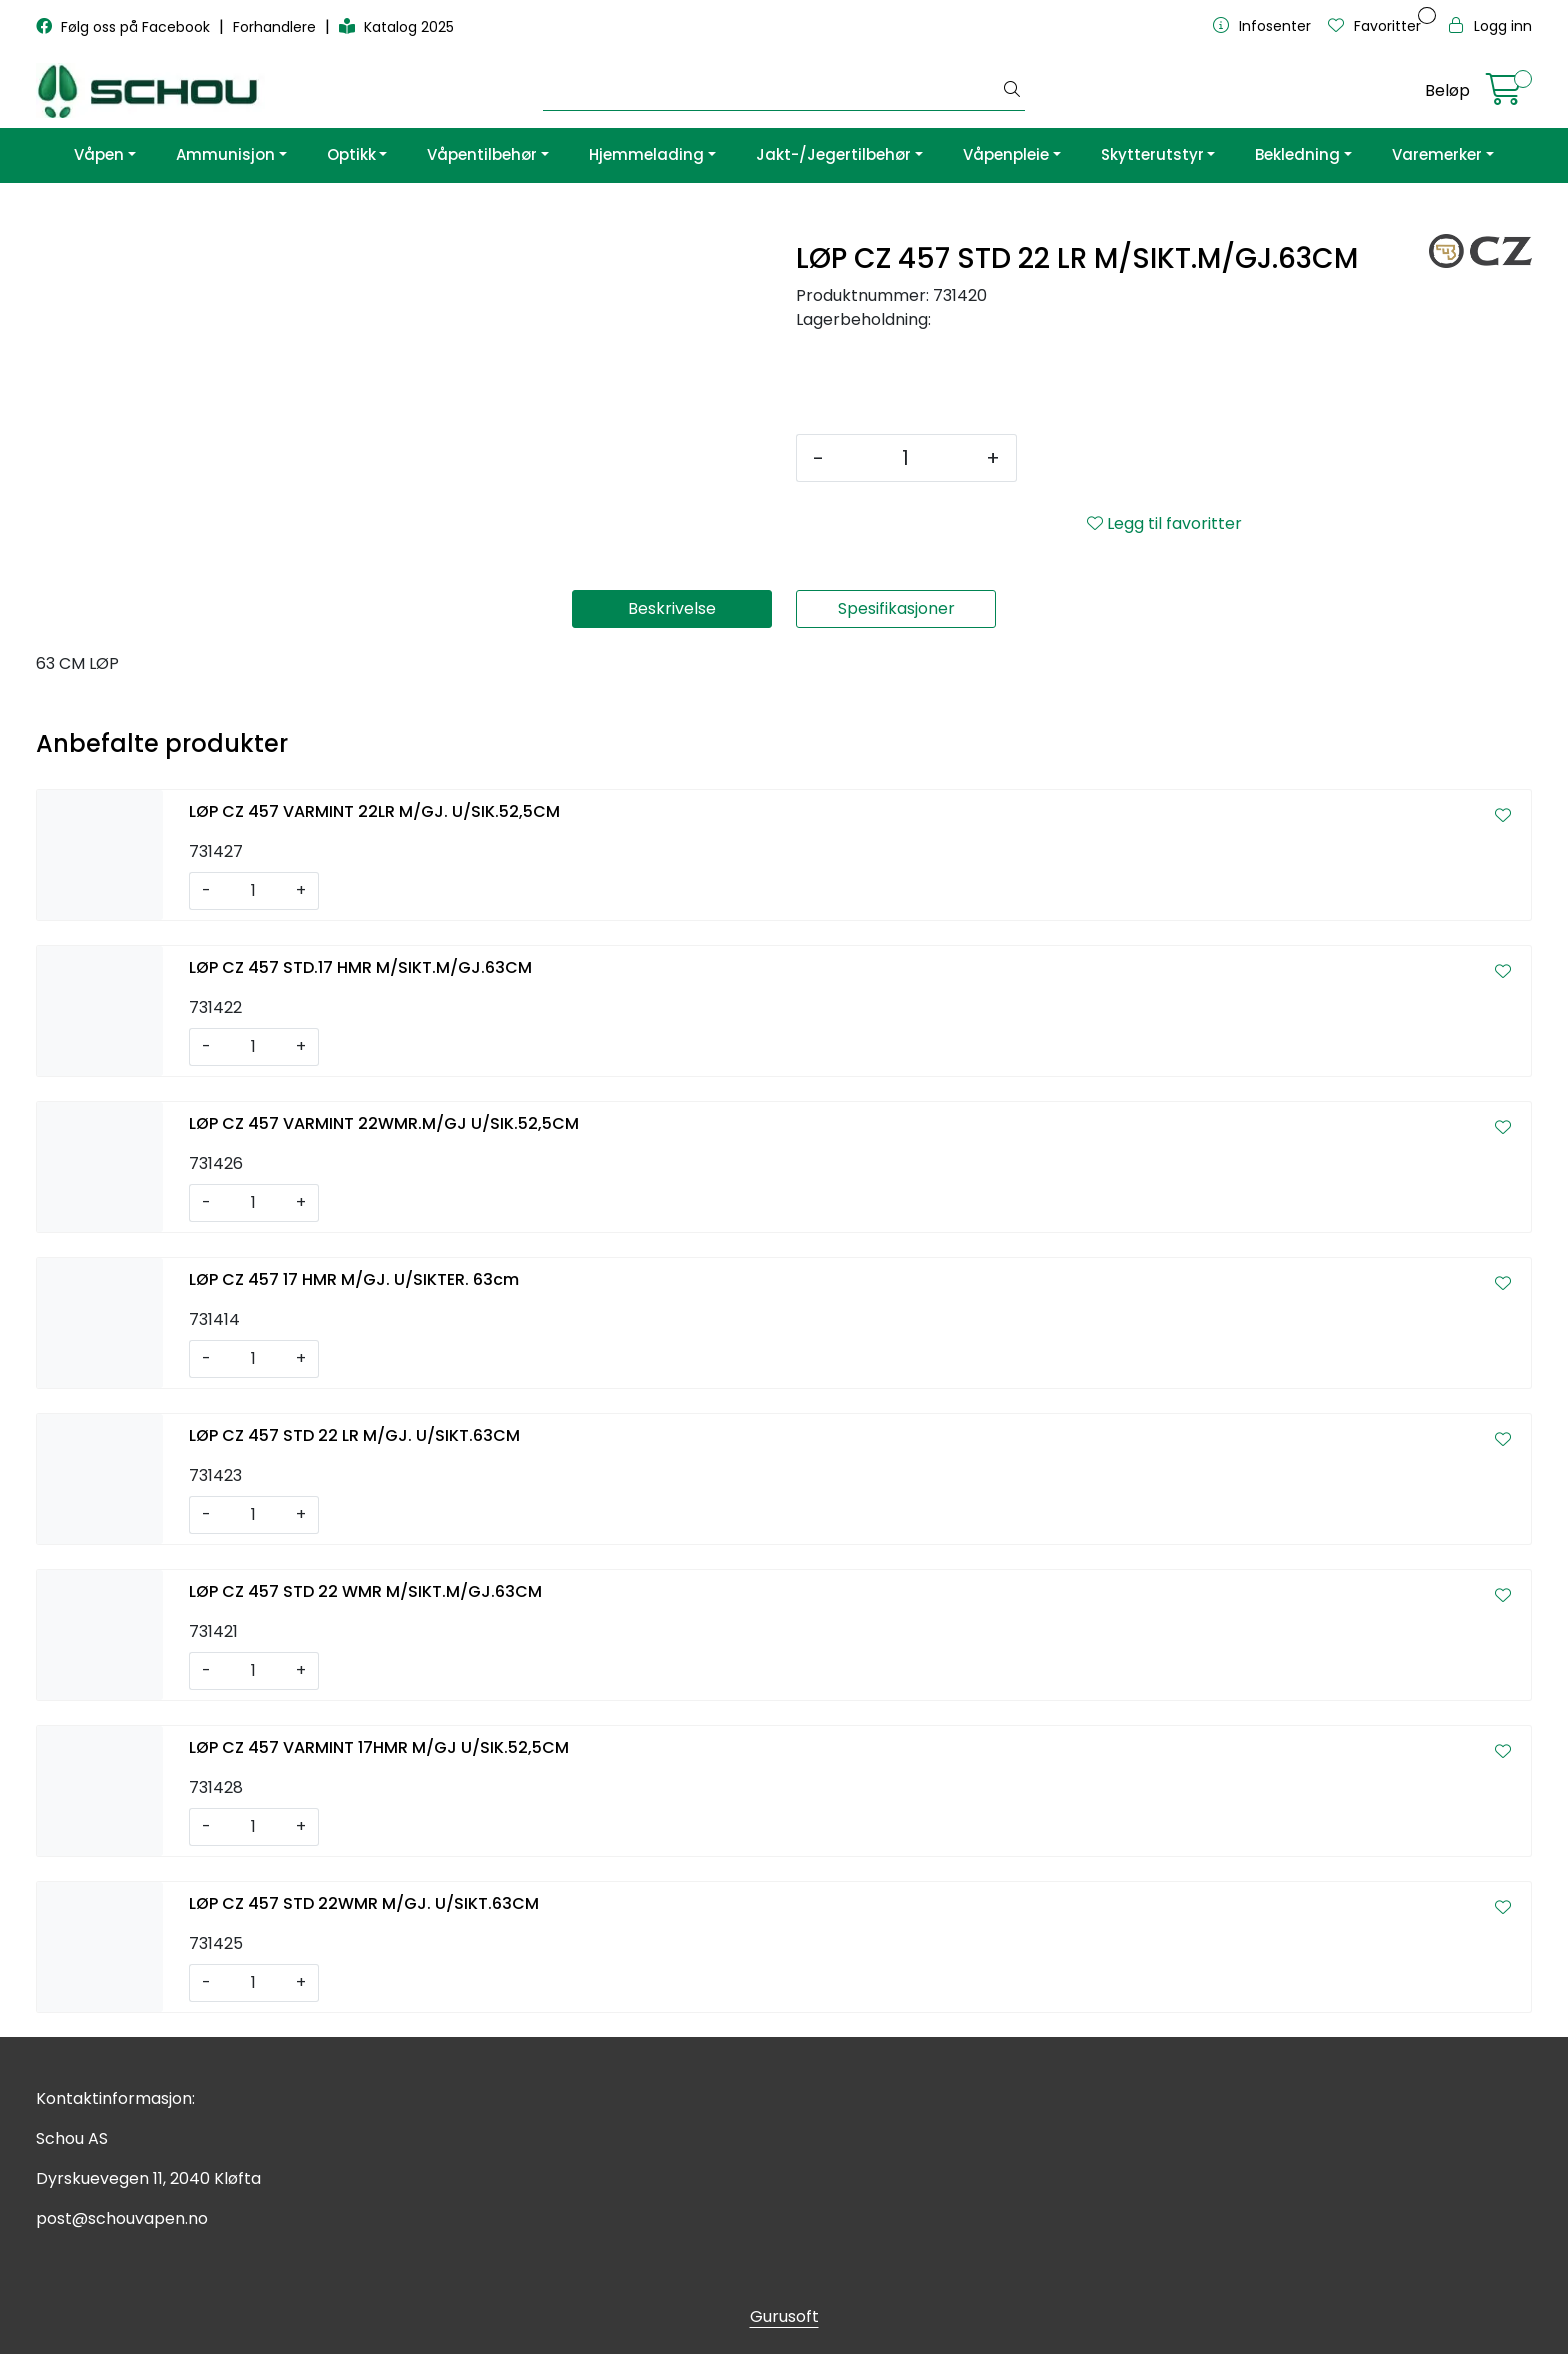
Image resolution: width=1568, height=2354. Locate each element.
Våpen (99, 154)
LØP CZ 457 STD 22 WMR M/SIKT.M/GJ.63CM (365, 1591)
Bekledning (1297, 154)
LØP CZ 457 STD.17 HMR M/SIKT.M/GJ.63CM (360, 967)
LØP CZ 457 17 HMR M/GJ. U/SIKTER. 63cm (354, 1279)
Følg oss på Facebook (125, 27)
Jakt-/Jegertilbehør (833, 154)
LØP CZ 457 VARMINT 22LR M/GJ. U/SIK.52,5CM (374, 811)
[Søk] (772, 91)
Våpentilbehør (482, 154)
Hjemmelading (646, 154)
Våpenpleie (1006, 154)
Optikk (351, 154)
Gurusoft (784, 2316)
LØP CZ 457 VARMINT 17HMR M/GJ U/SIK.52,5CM (379, 1747)
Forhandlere (276, 27)
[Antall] (905, 458)
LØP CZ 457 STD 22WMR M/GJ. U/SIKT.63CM (364, 1903)
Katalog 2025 (396, 27)
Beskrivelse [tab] (672, 608)
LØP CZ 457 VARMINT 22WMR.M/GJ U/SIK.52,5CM (384, 1123)
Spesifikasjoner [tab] (896, 608)
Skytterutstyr (1152, 154)
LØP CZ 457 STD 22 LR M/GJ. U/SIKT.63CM (354, 1435)
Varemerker (1437, 154)
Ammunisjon (225, 154)
